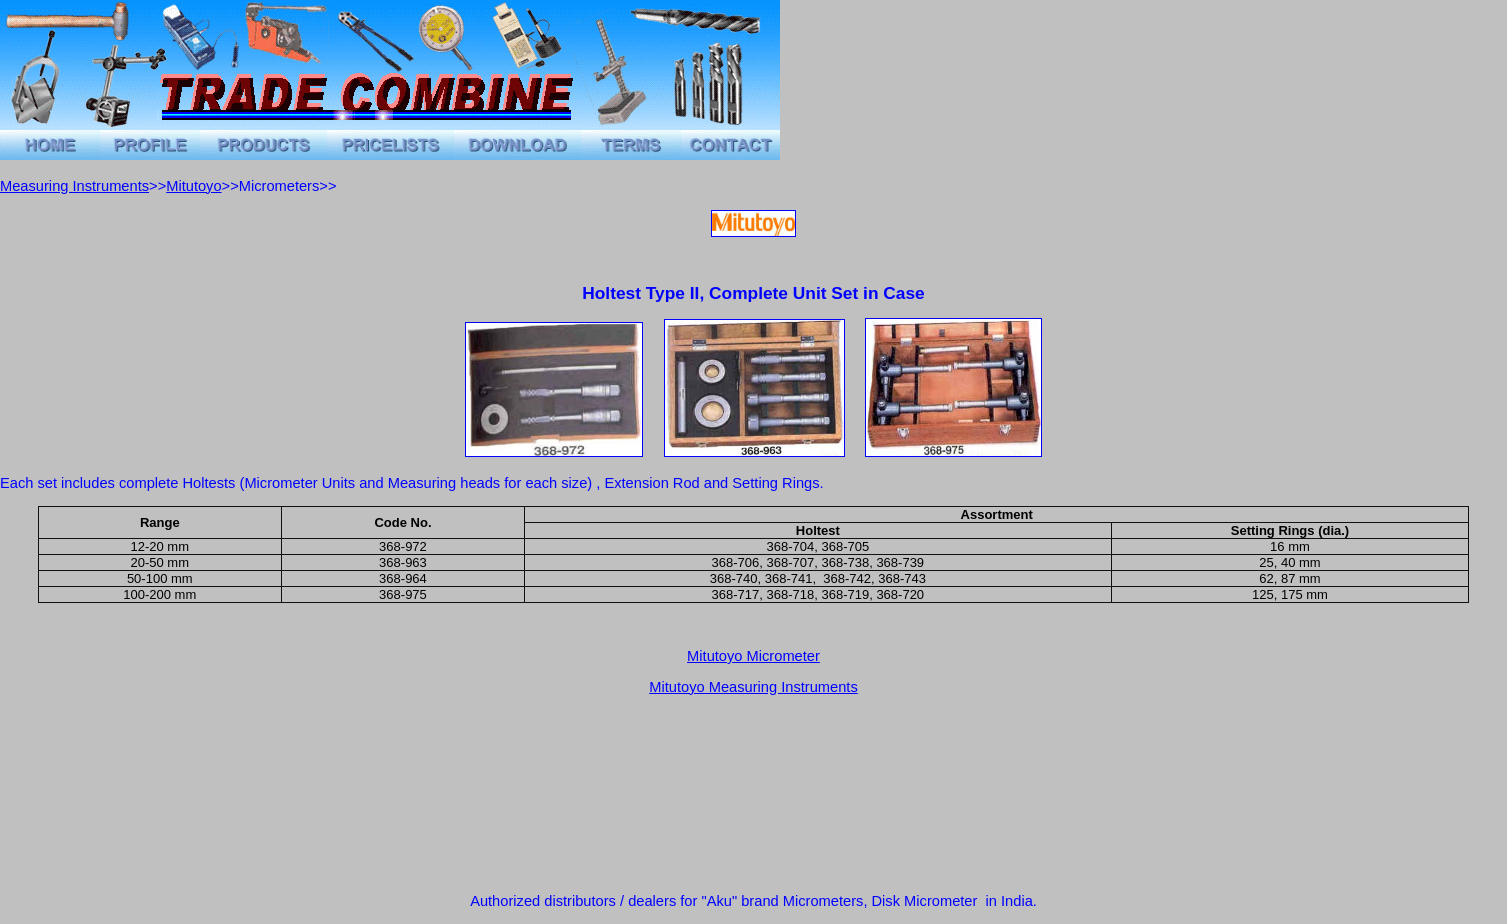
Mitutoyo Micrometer (753, 656)
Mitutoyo (193, 186)
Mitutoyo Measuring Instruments (753, 687)
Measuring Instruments (74, 186)
